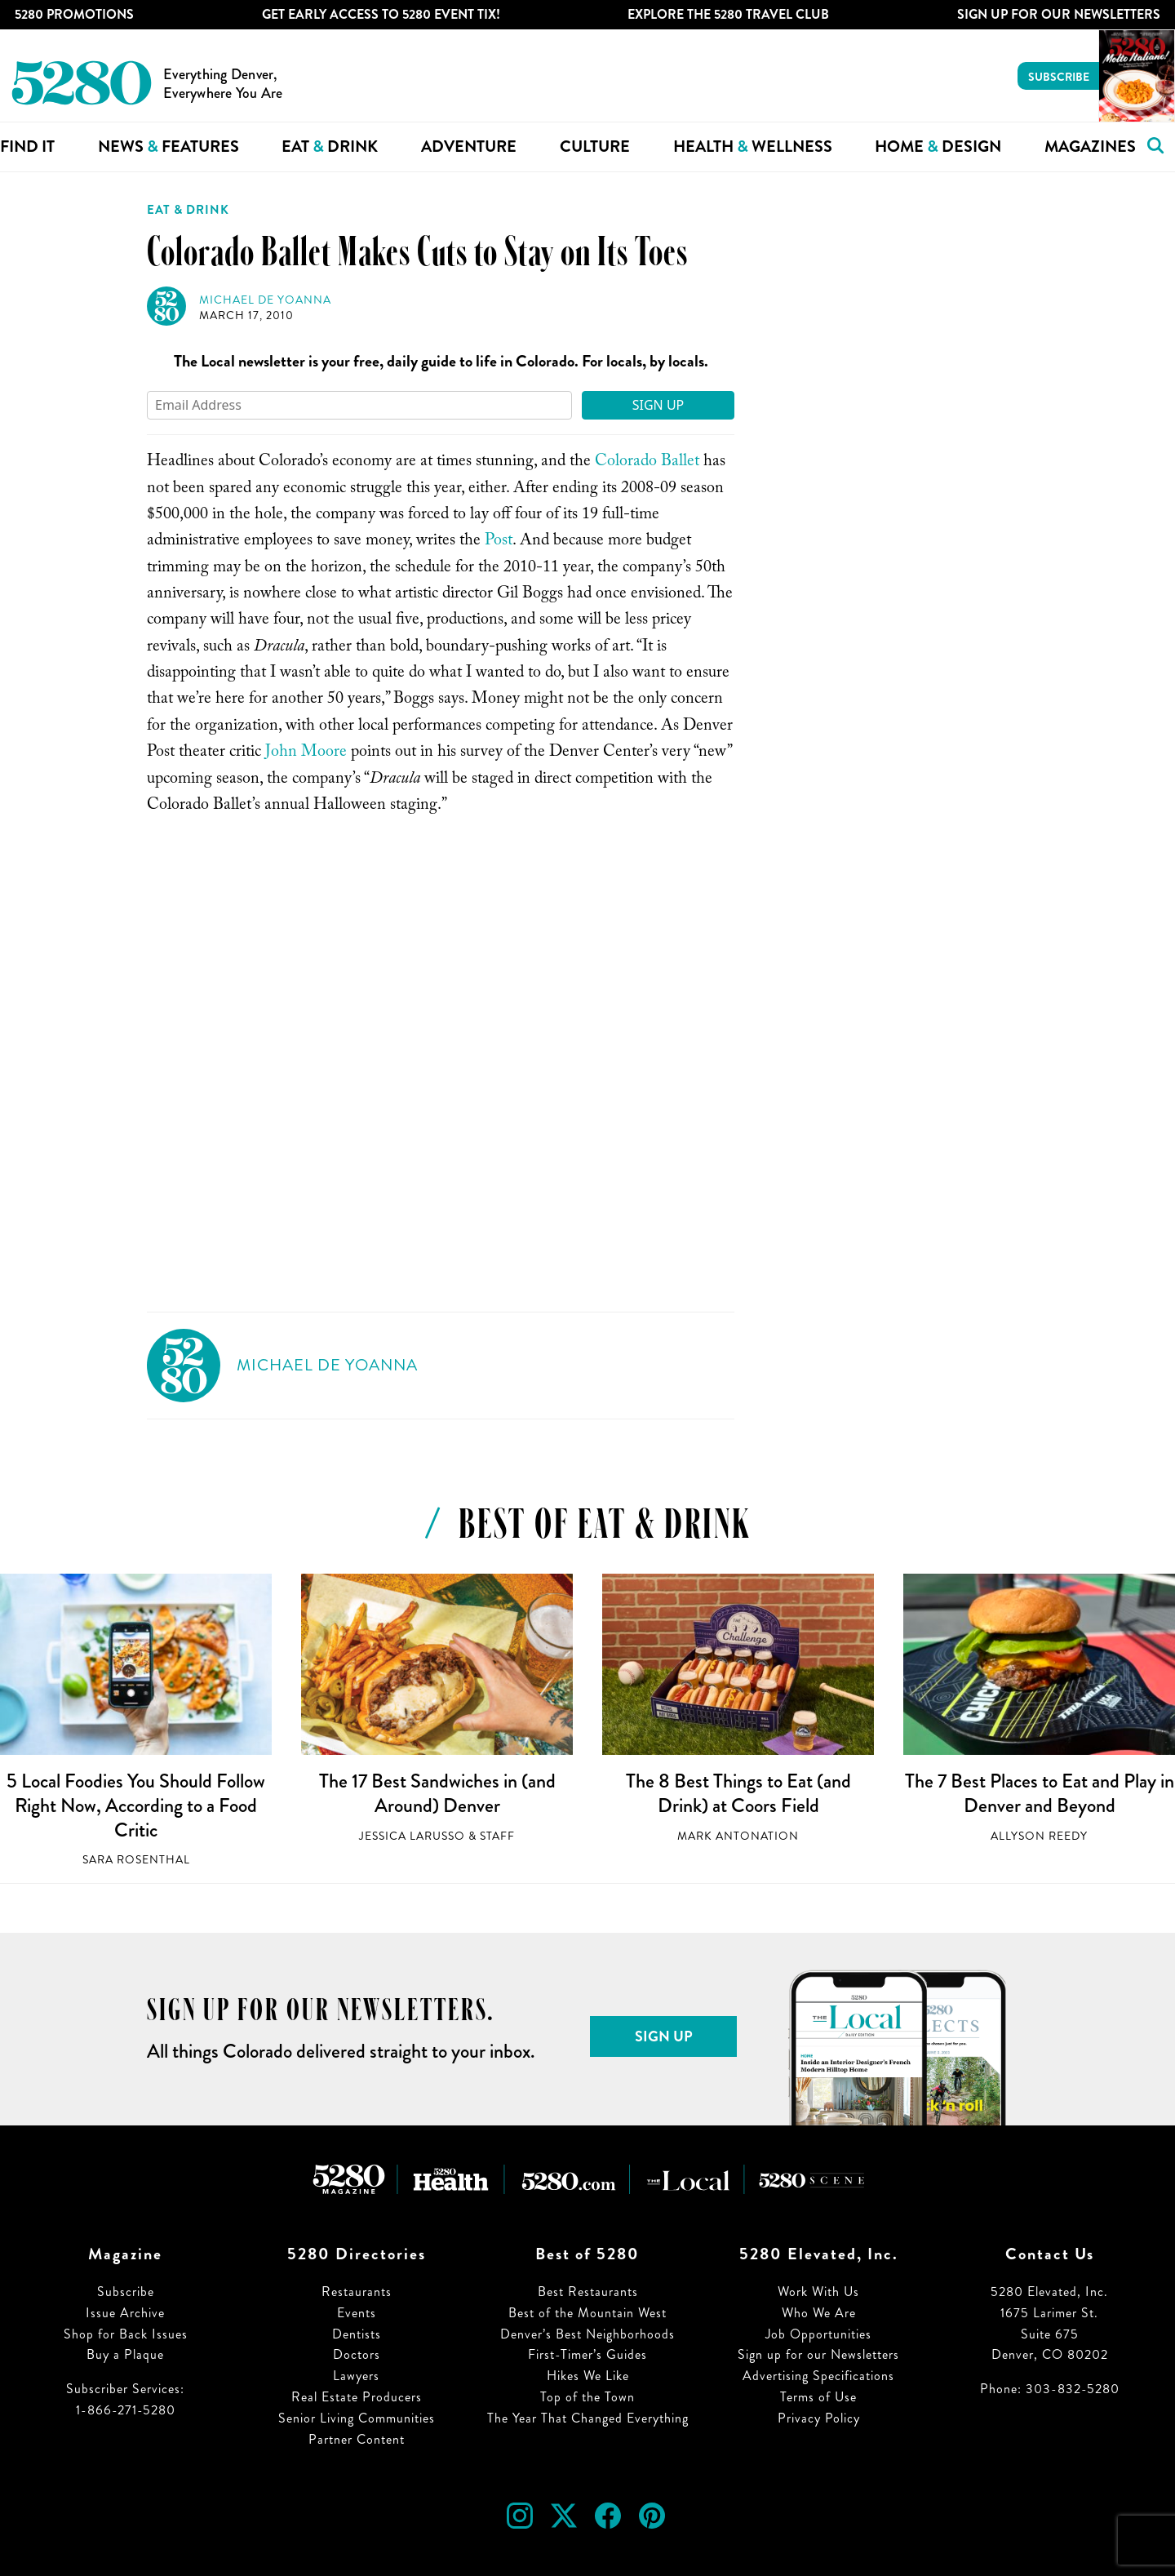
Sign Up (658, 405)
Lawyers (356, 2375)
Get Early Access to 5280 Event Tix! (381, 14)
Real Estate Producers (356, 2396)
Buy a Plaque (125, 2354)
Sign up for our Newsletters (818, 2354)
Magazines (1090, 146)
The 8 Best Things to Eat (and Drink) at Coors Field (738, 1793)
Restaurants (356, 2291)
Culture (595, 146)
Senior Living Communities (356, 2418)
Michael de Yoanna (265, 300)
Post (498, 542)
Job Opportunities (818, 2334)
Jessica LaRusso (412, 1836)
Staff (497, 1836)
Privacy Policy (819, 2418)
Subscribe (1058, 77)
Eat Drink (330, 146)
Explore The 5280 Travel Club (728, 14)
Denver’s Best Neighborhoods (587, 2334)
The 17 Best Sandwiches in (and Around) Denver (437, 1793)
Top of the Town (587, 2396)
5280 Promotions (74, 14)
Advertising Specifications (818, 2375)
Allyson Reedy (1039, 1836)
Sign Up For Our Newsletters (1058, 14)
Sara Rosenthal (136, 1860)
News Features (168, 146)
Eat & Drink (188, 210)
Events (356, 2312)
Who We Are (819, 2312)
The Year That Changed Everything (588, 2418)
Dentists (356, 2334)
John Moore (306, 753)
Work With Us (818, 2291)
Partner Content (356, 2439)
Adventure (469, 146)
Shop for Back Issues (126, 2334)
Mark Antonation (738, 1836)
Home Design (938, 146)
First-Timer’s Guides (587, 2354)
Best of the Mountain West (587, 2312)
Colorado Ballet (647, 463)
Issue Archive (125, 2312)
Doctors (356, 2354)
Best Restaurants (588, 2291)
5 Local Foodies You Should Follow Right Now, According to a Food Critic (136, 1805)
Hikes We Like (588, 2375)
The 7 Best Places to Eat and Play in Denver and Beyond (1039, 1793)
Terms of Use (818, 2396)
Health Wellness (752, 146)
